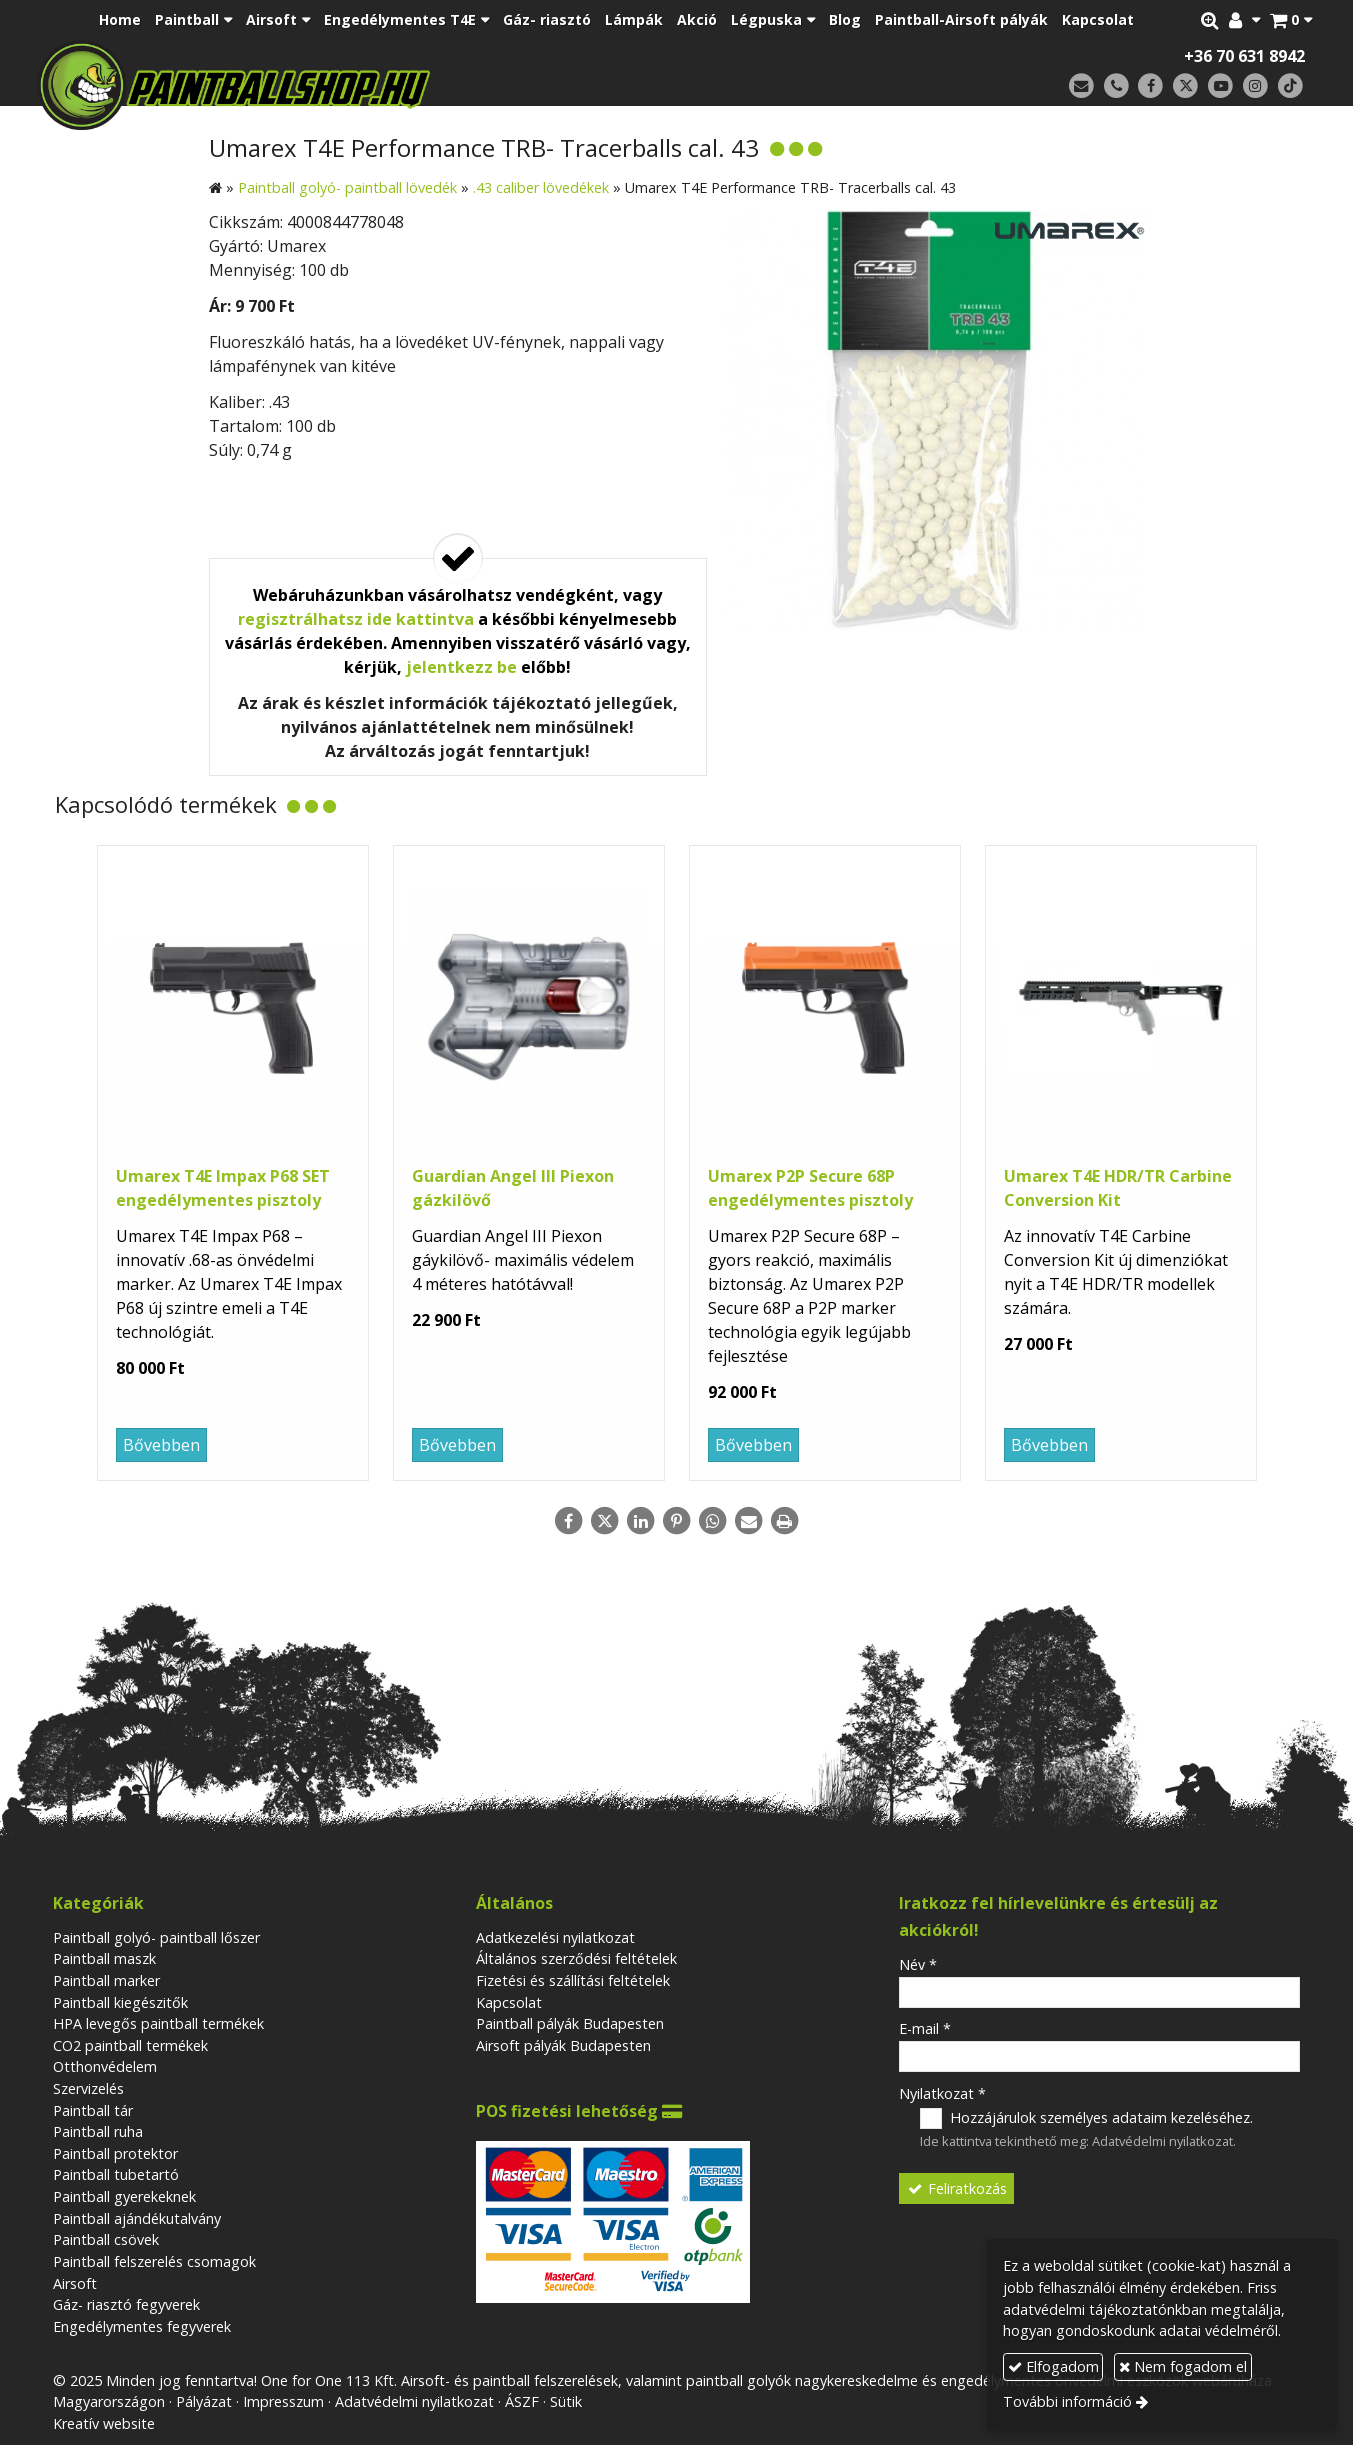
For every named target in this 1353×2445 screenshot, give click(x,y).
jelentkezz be (461, 667)
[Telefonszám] (1116, 86)
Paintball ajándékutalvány (137, 2218)
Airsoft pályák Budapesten (563, 2045)
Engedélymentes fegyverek (142, 2326)
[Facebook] (1151, 86)
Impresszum (283, 2401)
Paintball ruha (98, 2131)
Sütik (566, 2401)
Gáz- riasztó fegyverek (126, 2304)
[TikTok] (1290, 86)
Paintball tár (93, 2110)
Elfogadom (1053, 2366)
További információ (1067, 2401)
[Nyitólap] (374, 85)
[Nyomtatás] (785, 1521)
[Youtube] (1220, 86)
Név (918, 1964)
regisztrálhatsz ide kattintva (356, 619)
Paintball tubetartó (116, 2174)
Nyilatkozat (942, 2093)
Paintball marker (106, 1980)
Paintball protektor (115, 2153)
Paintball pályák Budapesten (570, 2023)
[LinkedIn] (641, 1521)
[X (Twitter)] (1185, 86)
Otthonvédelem (105, 2066)
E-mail (925, 2028)
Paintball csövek (106, 2239)
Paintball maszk (104, 1958)
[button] (1291, 20)
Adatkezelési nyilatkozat (555, 1937)
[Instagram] (1255, 86)
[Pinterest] (677, 1521)
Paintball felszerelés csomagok (154, 2261)
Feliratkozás (957, 2188)
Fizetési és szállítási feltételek (573, 1980)
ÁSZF (522, 2401)
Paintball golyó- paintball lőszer (156, 1937)
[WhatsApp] (713, 1521)
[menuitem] (120, 20)
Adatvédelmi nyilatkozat (1162, 2141)
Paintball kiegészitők (120, 2002)
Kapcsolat (509, 2002)
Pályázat (204, 2401)
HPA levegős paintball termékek (158, 2023)
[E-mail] (1081, 86)
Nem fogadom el (1183, 2366)
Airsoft (75, 2283)
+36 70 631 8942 (1244, 56)
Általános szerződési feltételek (576, 1958)
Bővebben (161, 1445)
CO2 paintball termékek (130, 2045)
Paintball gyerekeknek (124, 2196)
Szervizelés (88, 2088)
